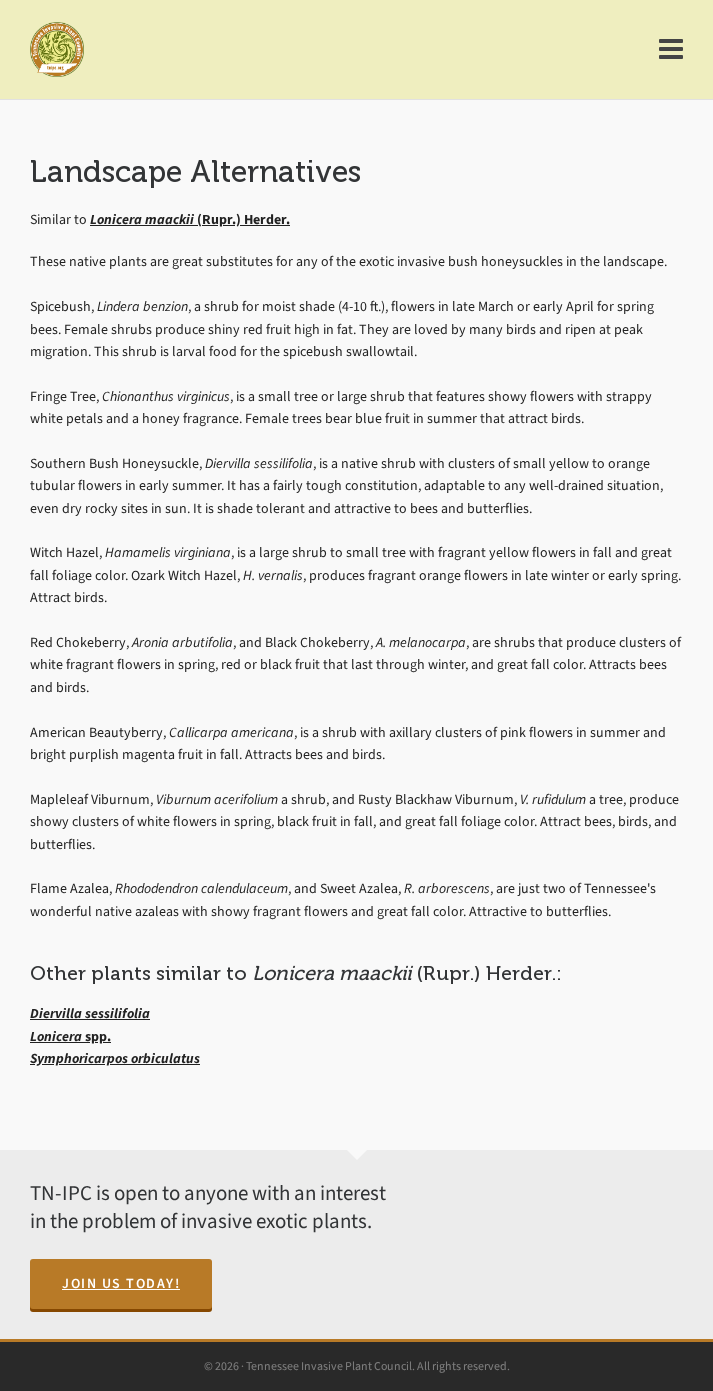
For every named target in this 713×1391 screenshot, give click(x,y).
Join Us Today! (121, 1283)
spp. (70, 1036)
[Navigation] (671, 50)
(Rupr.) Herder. (190, 219)
